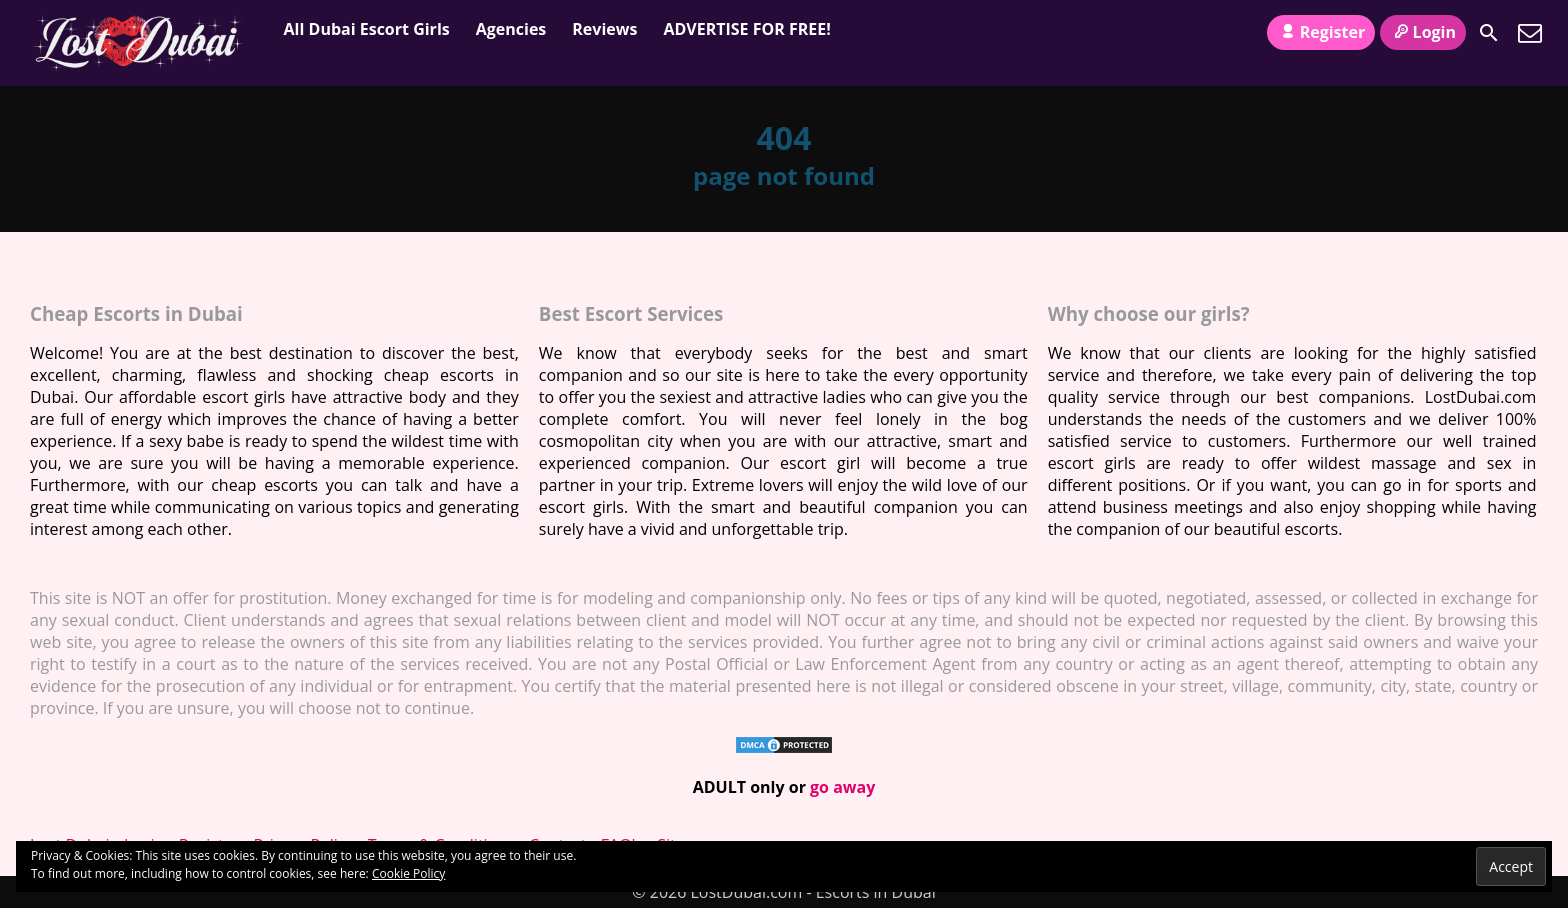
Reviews (604, 29)
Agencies (511, 29)
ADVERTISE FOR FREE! (746, 29)
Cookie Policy (408, 873)
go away (842, 787)
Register (1321, 32)
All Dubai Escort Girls (367, 29)
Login (1423, 32)
